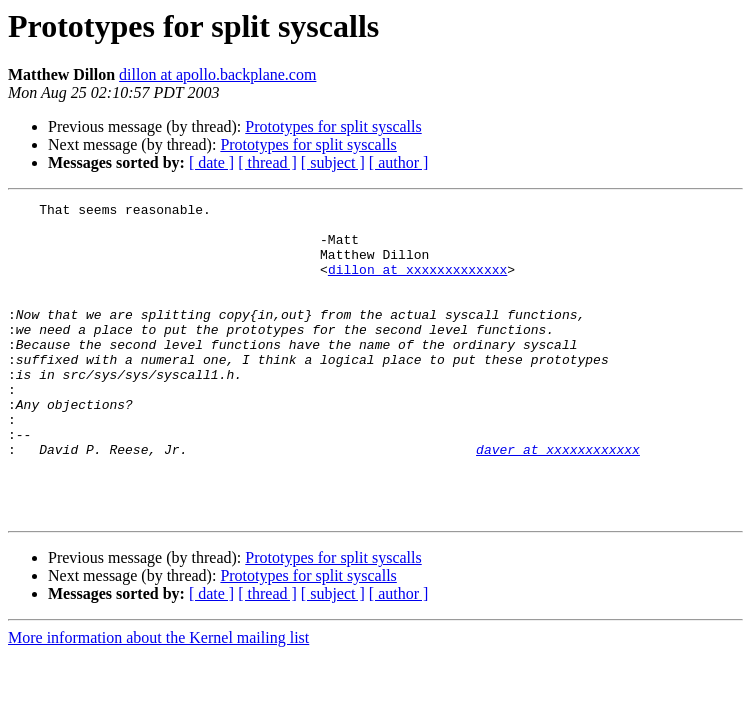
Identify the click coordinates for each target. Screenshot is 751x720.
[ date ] (211, 162)
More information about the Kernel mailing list (158, 700)
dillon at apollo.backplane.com (217, 74)
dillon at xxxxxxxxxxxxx (417, 284)
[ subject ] (333, 162)
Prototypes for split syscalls (333, 126)
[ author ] (399, 162)
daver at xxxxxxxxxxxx (558, 500)
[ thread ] (267, 162)
